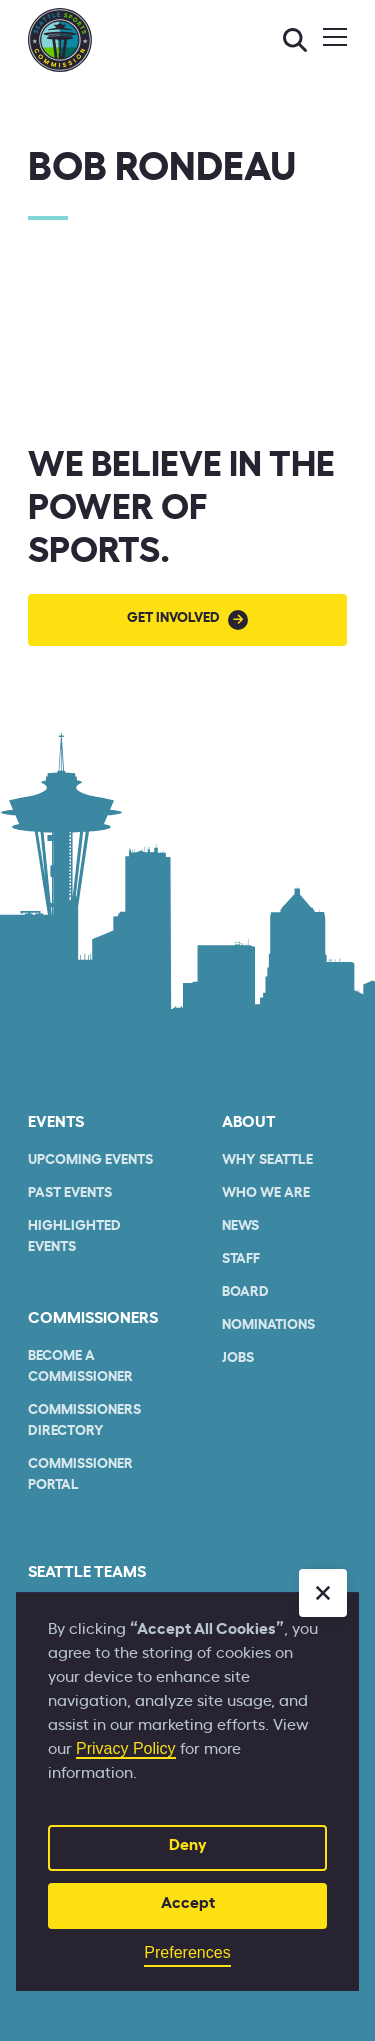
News (240, 1226)
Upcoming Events (90, 1160)
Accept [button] (188, 1903)
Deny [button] (188, 1845)
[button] (323, 1593)
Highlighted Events (74, 1236)
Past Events (70, 1193)
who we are (266, 1193)
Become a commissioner (80, 1366)
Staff (241, 1259)
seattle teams (87, 1572)
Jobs (238, 1358)
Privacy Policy (126, 1748)
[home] (60, 40)
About (249, 1122)
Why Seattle (267, 1160)
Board (245, 1292)
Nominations (268, 1325)
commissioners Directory (84, 1420)
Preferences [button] (187, 1952)
